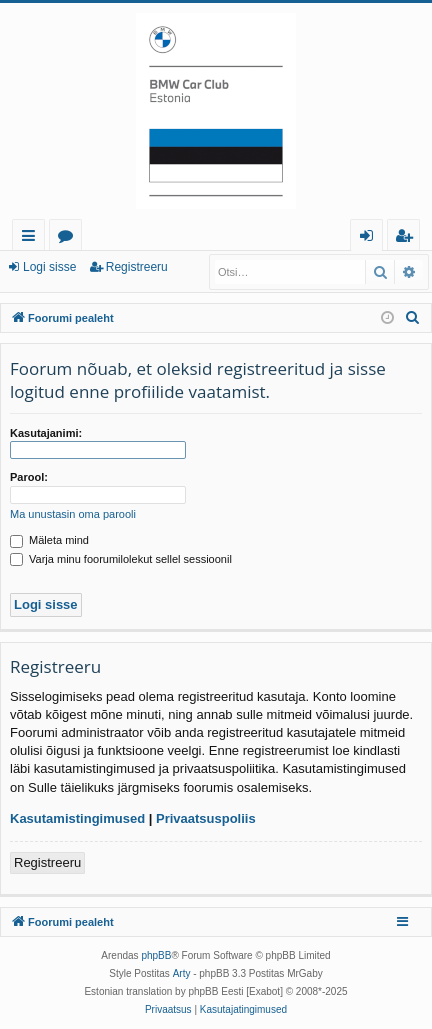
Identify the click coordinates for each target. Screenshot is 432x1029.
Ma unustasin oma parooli (73, 514)
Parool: (29, 477)
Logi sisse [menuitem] (370, 238)
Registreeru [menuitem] (408, 238)
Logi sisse (49, 267)
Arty (182, 973)
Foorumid (69, 238)
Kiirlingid (32, 238)
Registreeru (137, 267)
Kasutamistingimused (77, 818)
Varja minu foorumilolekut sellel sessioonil (121, 559)
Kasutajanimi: (46, 433)
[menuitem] (413, 318)
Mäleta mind (49, 540)
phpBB (156, 955)
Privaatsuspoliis (206, 818)
